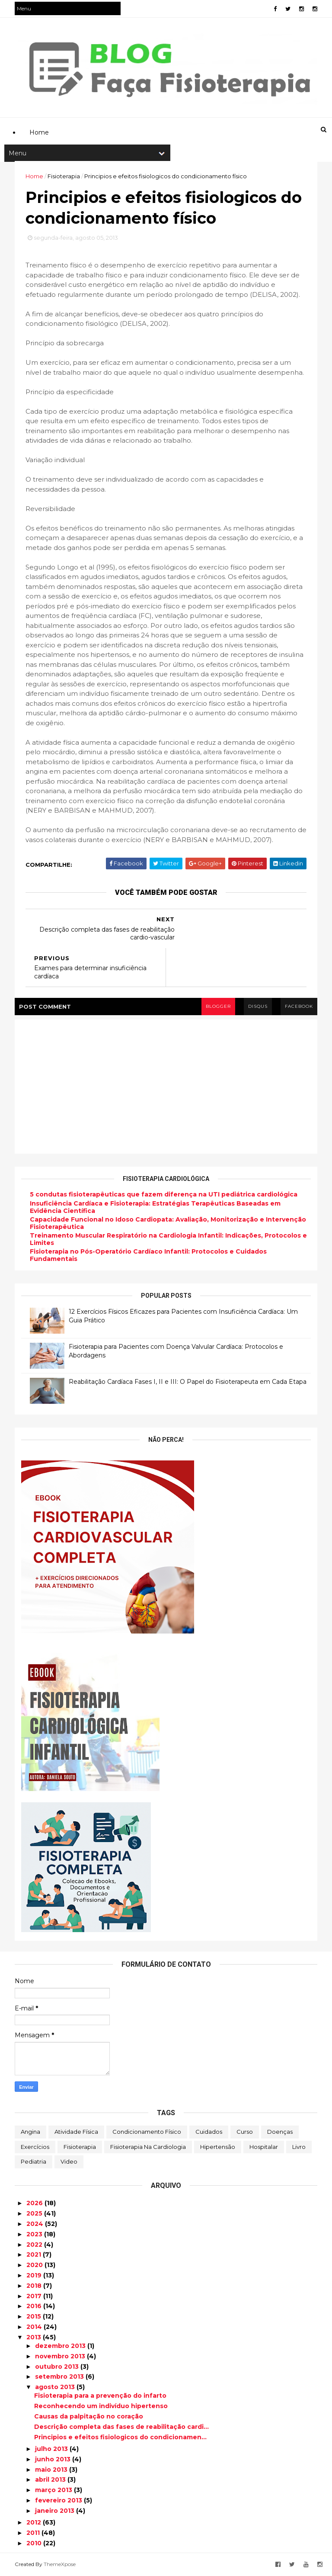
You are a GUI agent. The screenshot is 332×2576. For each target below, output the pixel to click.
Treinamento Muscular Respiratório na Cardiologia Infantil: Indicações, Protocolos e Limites (168, 1239)
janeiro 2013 (55, 2511)
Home (34, 176)
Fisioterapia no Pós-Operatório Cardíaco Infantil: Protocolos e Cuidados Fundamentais (148, 1255)
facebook (299, 1006)
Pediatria (33, 2161)
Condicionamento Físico (146, 2131)
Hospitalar (263, 2146)
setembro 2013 (60, 2376)
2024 (35, 2224)
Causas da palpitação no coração (88, 2416)
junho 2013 (53, 2459)
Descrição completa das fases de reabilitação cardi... (121, 2427)
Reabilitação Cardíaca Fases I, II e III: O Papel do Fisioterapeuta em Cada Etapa (187, 1382)
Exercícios (35, 2146)
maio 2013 (52, 2469)
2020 (35, 2265)
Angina (30, 2131)
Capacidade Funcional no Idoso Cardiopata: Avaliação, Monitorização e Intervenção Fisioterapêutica (168, 1223)
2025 (35, 2213)
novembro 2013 (61, 2356)
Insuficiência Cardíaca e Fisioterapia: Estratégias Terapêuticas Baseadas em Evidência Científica (155, 1207)
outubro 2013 (57, 2366)
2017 (34, 2296)
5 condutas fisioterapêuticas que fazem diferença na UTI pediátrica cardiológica (163, 1194)
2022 (35, 2244)
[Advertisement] (172, 89)
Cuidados (208, 2131)
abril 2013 (51, 2479)
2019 (34, 2275)
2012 (34, 2522)
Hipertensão (217, 2146)
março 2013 (54, 2490)
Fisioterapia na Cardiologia (148, 2146)
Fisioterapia (80, 2146)
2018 (34, 2286)
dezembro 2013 (61, 2346)
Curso (244, 2131)
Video (69, 2161)
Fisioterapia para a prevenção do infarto (100, 2395)
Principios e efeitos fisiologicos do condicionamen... (120, 2437)
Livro (299, 2146)
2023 (35, 2234)
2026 (35, 2203)
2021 (34, 2254)
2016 (34, 2306)
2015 (34, 2316)
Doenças (280, 2131)
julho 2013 (52, 2449)
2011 (34, 2533)
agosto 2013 (56, 2387)
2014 (35, 2327)
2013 (34, 2337)
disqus (258, 1006)
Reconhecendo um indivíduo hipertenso (101, 2406)
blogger (218, 1006)
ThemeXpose (60, 2564)
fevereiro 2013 (59, 2500)
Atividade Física (76, 2131)
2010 (34, 2543)
